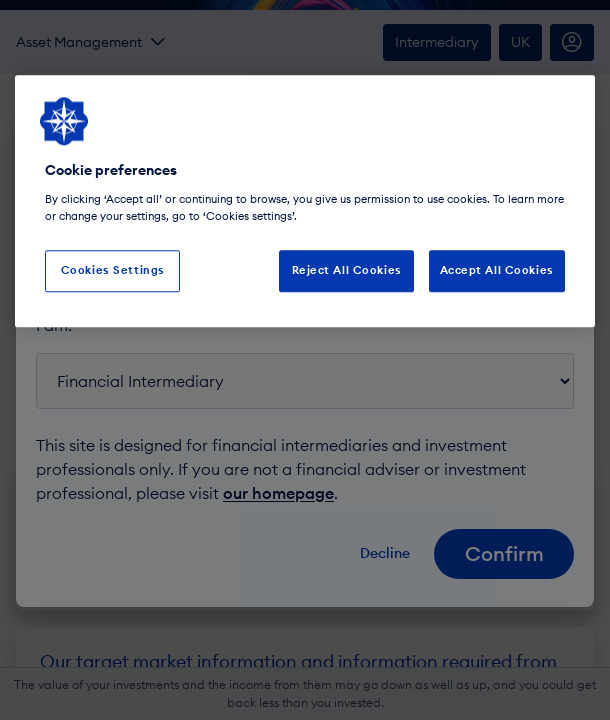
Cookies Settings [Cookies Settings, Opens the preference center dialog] (113, 270)
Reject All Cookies (347, 270)
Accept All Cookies (497, 270)
